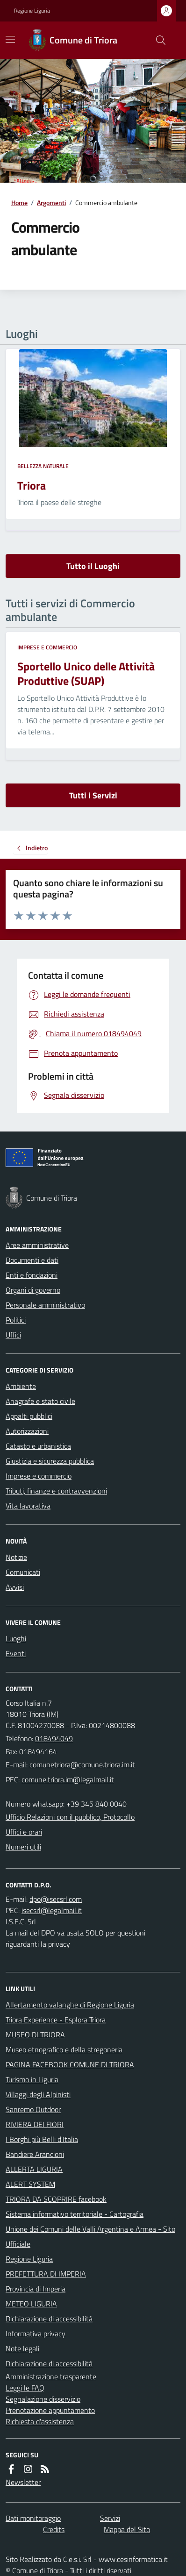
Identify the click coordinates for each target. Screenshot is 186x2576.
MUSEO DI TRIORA (35, 2034)
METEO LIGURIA (31, 2303)
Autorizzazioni (27, 1431)
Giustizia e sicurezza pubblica (50, 1460)
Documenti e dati (32, 1260)
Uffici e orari (24, 1831)
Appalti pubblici (29, 1416)
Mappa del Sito (127, 2529)
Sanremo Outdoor (33, 2109)
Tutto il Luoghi (93, 566)
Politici (16, 1319)
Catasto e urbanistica (38, 1446)
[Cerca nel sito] (157, 40)
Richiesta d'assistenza (40, 2421)
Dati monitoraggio (33, 2518)
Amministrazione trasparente (51, 2376)
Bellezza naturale (43, 466)
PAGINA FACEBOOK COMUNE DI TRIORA (70, 2064)
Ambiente (21, 1386)
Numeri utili (23, 1846)
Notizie (16, 1557)
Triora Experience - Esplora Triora (56, 2019)
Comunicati (23, 1572)
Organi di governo (33, 1289)
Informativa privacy (35, 2333)
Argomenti (51, 202)
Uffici (13, 1334)
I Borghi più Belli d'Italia (42, 2139)
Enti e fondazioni (31, 1275)
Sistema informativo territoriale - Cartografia (74, 2214)
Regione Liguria (32, 11)
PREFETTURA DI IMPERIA (46, 2273)
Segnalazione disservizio (43, 2399)
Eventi (16, 1653)
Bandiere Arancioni (35, 2154)
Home (19, 202)
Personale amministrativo (45, 1304)
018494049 (54, 1738)
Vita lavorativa (28, 1505)
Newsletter (23, 2482)
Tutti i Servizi (93, 795)
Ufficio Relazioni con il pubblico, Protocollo (70, 1816)
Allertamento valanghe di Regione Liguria (70, 2004)
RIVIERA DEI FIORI (35, 2124)
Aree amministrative (37, 1245)
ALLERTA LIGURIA (34, 2169)
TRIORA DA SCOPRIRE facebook (56, 2199)
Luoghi (16, 1638)
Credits (53, 2529)
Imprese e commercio (47, 647)
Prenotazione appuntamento (50, 2410)
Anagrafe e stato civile (40, 1401)
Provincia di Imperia (35, 2288)
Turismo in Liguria (32, 2079)
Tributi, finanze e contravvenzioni (56, 1490)
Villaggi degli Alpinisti (38, 2094)
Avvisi (15, 1587)
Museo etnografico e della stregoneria (64, 2049)
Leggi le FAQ (25, 2387)
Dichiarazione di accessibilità (49, 2318)
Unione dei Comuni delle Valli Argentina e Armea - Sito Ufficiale (90, 2236)
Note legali (22, 2348)
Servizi (110, 2518)
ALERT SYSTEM (30, 2184)
